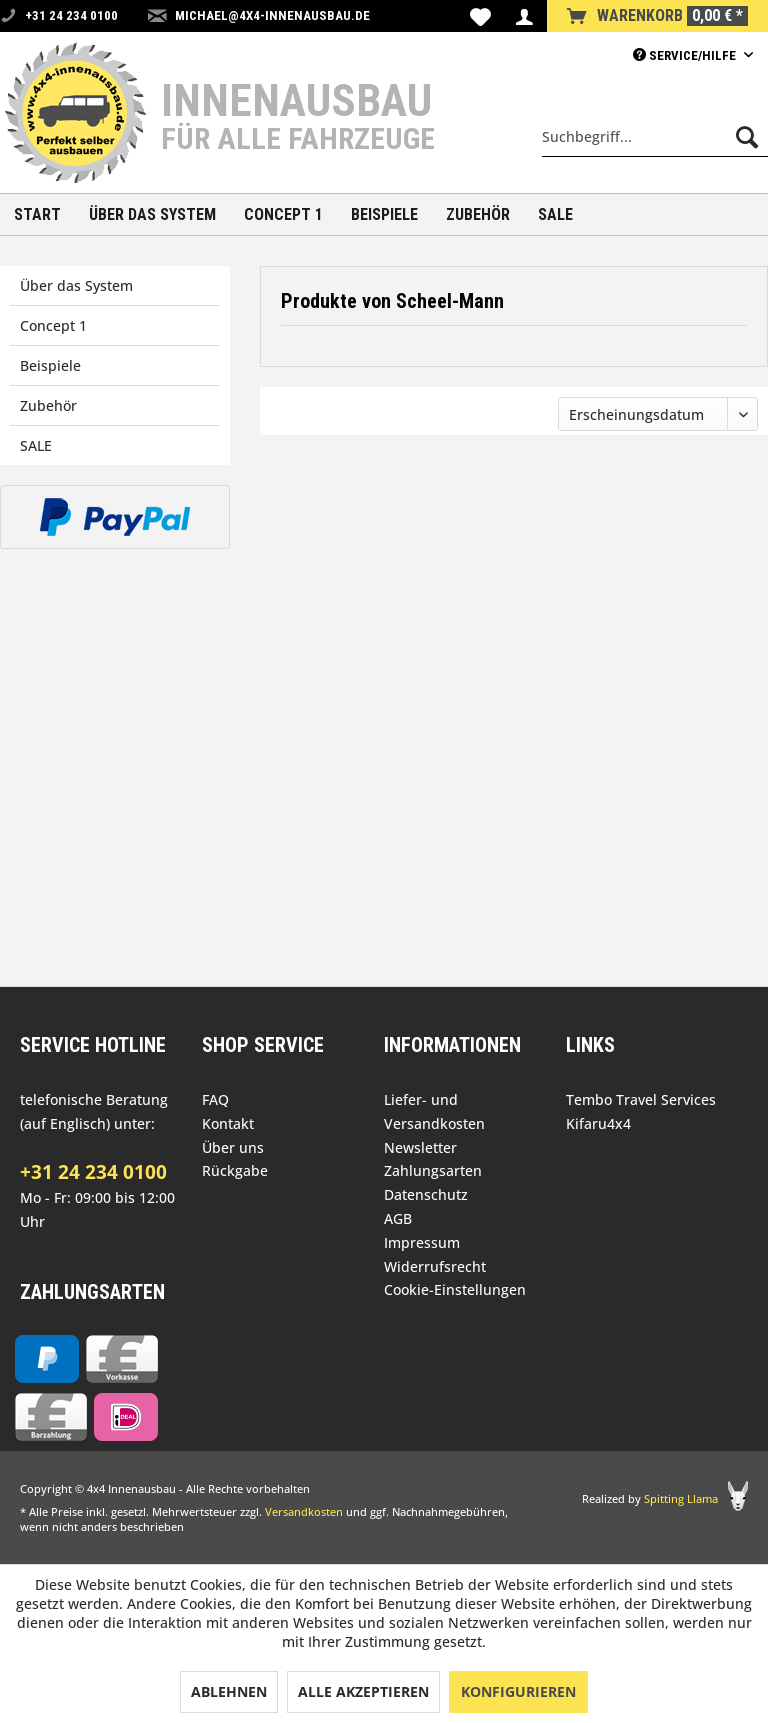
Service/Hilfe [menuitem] (686, 55)
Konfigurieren (518, 1691)
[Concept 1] (283, 214)
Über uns (233, 1147)
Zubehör (48, 405)
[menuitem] (480, 16)
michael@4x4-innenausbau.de (272, 15)
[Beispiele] (384, 214)
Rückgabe (235, 1170)
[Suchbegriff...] (655, 137)
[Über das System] (152, 214)
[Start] (37, 214)
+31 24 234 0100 (93, 1172)
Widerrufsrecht (435, 1266)
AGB (398, 1218)
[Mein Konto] (524, 16)
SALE (36, 445)
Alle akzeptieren (363, 1691)
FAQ (215, 1099)
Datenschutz (426, 1194)
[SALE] (555, 214)
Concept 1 (53, 325)
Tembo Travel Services (641, 1099)
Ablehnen (229, 1691)
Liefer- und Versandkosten (434, 1111)
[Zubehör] (478, 214)
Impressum (422, 1242)
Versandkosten (304, 1511)
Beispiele (50, 365)
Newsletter (420, 1147)
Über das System (76, 285)
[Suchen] (747, 137)
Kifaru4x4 (598, 1123)
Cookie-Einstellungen (455, 1289)
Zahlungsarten (433, 1170)
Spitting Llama (681, 1498)
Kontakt (228, 1123)
